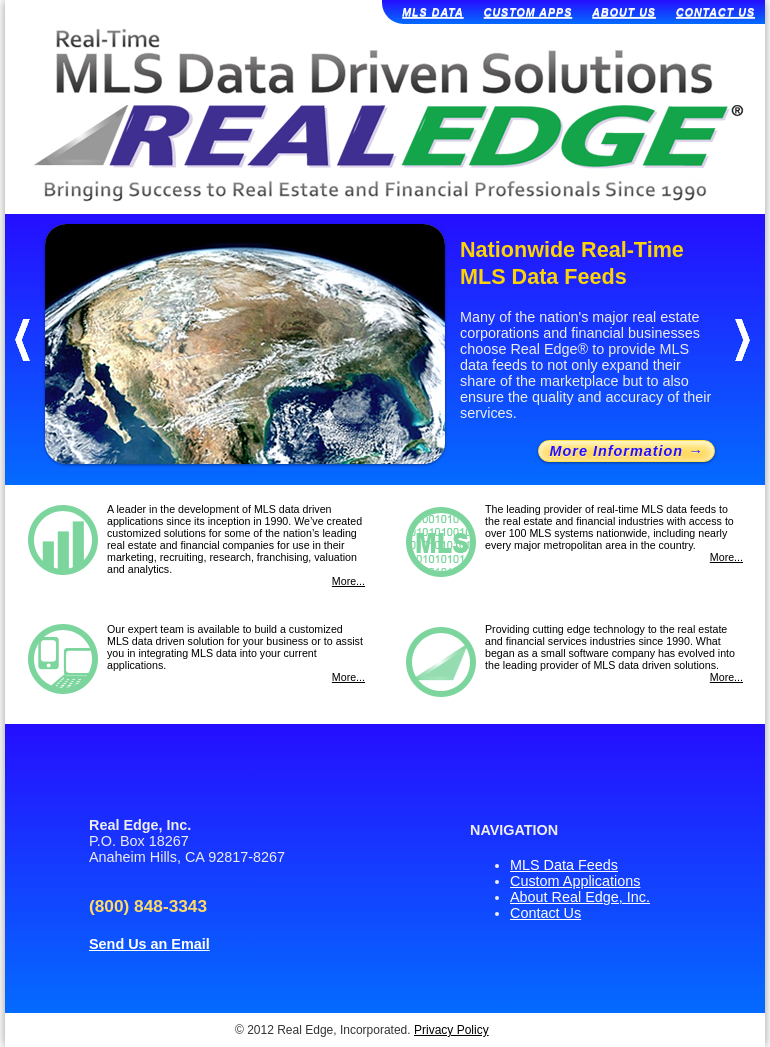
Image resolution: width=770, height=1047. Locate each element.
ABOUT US (624, 12)
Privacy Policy (451, 1030)
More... (348, 581)
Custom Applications (575, 881)
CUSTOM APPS (528, 12)
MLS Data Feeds (564, 865)
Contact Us (545, 913)
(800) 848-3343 (148, 906)
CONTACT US (715, 12)
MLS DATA (432, 12)
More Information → (627, 451)
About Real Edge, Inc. (580, 897)
